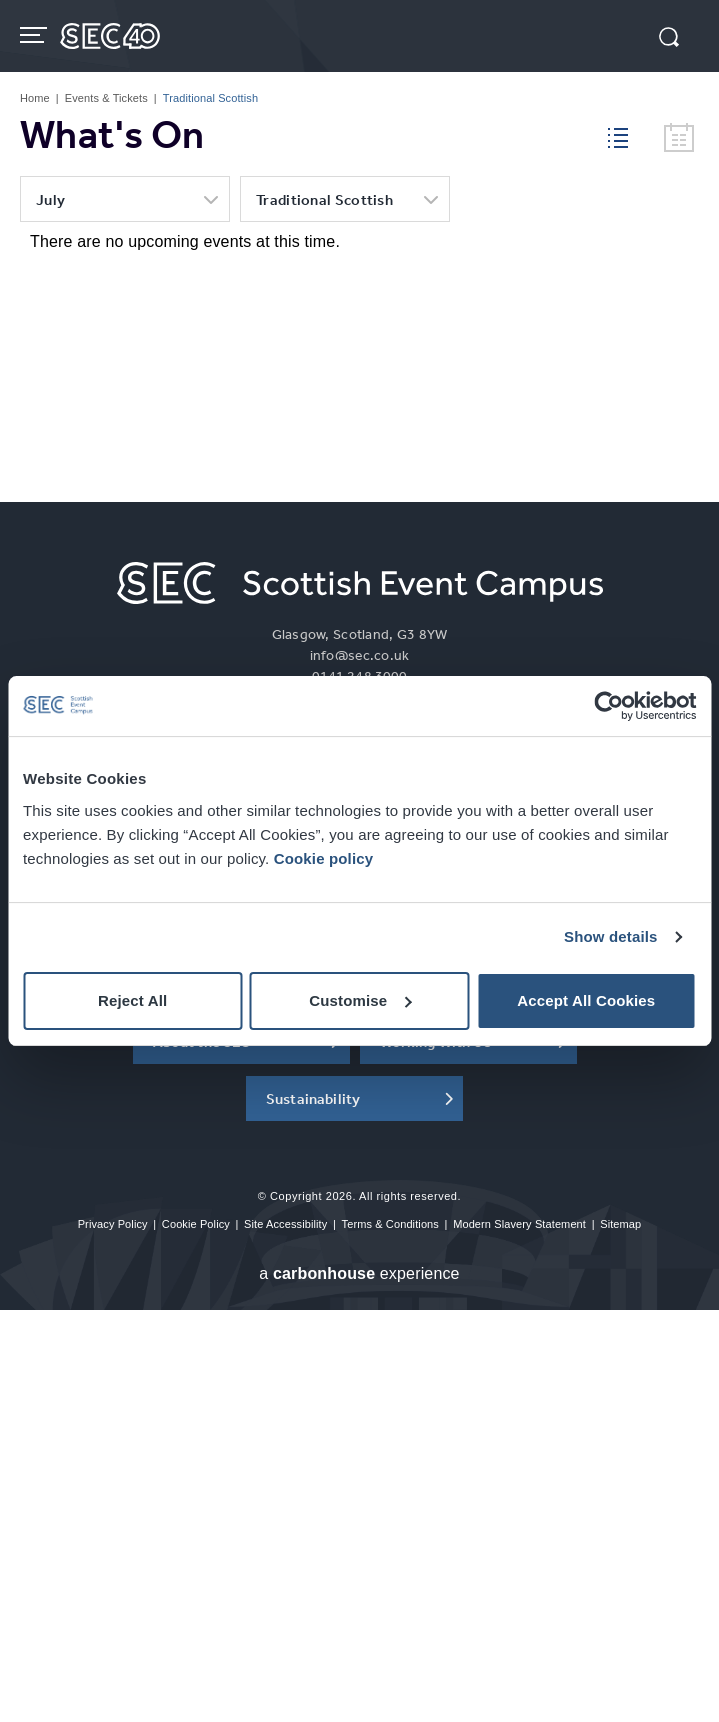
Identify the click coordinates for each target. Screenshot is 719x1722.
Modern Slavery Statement (519, 1224)
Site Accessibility (285, 1224)
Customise (360, 1000)
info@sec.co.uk (359, 655)
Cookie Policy (196, 1224)
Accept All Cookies (586, 1000)
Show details (611, 936)
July (50, 199)
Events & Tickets (106, 98)
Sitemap (620, 1224)
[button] (669, 39)
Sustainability (313, 1098)
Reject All (132, 1000)
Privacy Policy (113, 1224)
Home (35, 98)
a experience (359, 1273)
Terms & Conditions (390, 1224)
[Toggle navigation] (35, 35)
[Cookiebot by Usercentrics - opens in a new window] (608, 706)
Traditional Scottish (324, 199)
